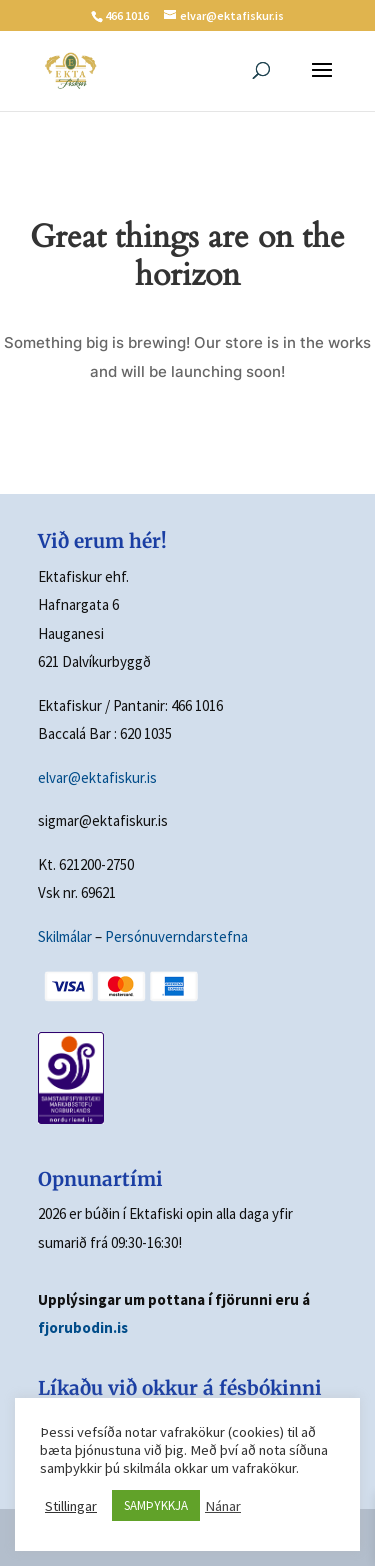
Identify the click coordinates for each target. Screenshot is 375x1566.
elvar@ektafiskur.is (97, 777)
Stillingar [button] (71, 1506)
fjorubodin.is (83, 1327)
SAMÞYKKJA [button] (156, 1505)
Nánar (223, 1506)
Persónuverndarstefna (176, 936)
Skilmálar (65, 936)
